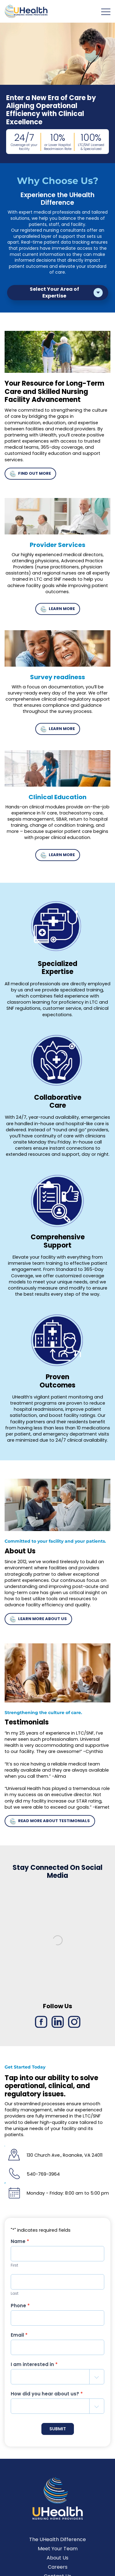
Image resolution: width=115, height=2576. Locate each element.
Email (19, 2340)
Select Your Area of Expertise (54, 292)
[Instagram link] (74, 2027)
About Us (57, 2563)
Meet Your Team (58, 2553)
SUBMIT (57, 2434)
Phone (20, 2310)
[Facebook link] (41, 2027)
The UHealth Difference (57, 2544)
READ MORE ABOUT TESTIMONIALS (49, 1826)
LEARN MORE (57, 614)
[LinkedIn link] (58, 2027)
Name (20, 2246)
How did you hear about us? (47, 2398)
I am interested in (34, 2369)
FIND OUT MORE (30, 478)
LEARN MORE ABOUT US (38, 1624)
